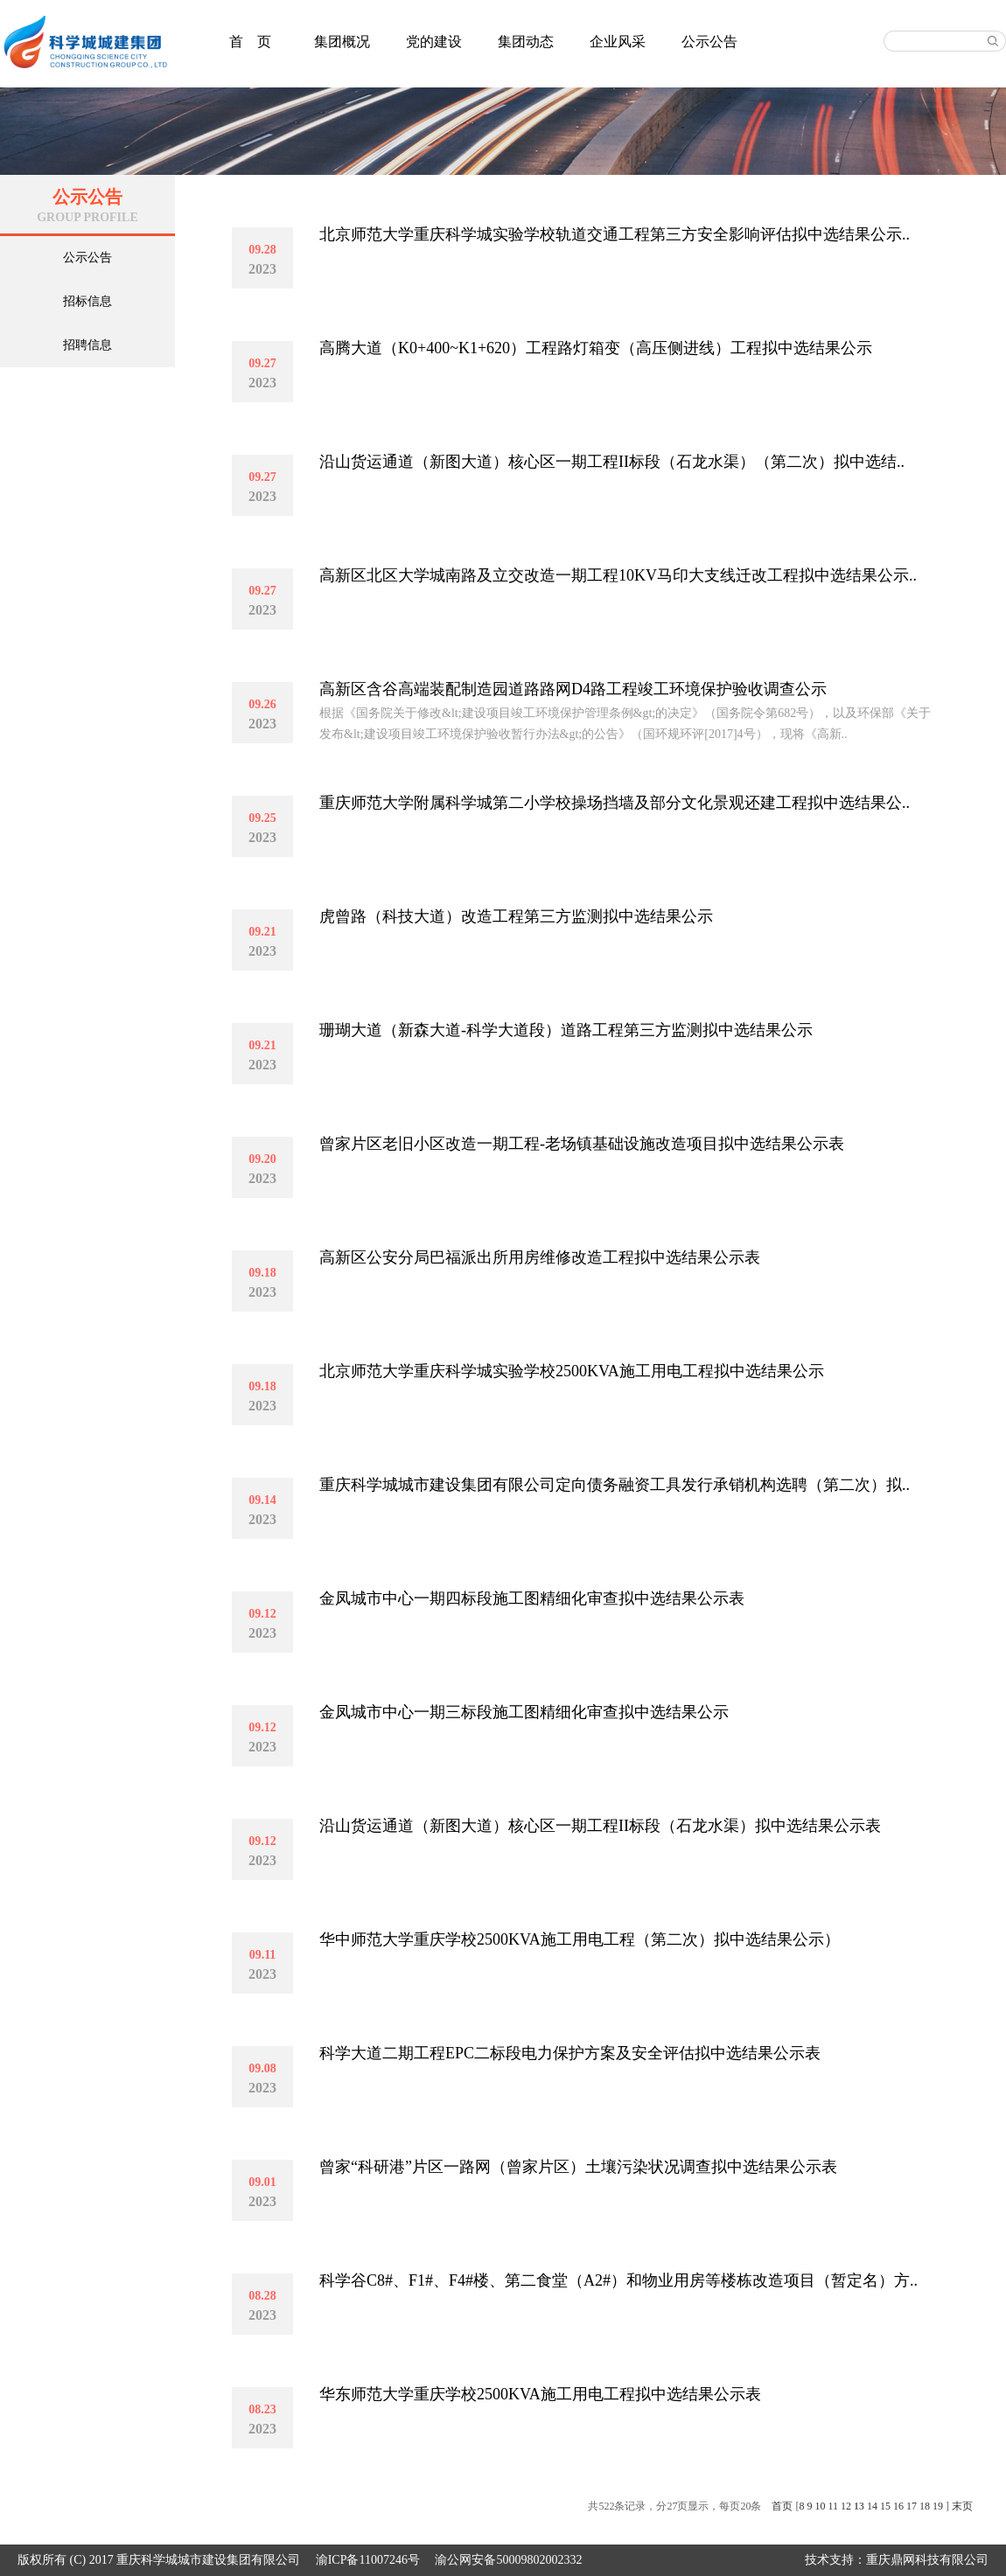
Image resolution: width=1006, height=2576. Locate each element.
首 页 (250, 41)
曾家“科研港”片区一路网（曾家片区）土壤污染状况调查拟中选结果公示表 (578, 2167)
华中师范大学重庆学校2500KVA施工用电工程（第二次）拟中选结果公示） (579, 1939)
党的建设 (434, 41)
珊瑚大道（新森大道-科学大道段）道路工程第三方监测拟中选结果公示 (566, 1030)
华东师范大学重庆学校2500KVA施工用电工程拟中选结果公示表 (540, 2394)
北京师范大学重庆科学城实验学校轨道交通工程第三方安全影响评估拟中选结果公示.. (614, 234)
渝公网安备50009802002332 (508, 2559)
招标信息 (87, 301)
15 (885, 2506)
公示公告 (709, 41)
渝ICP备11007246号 (368, 2559)
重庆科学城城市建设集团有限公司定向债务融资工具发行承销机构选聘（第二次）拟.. (614, 1484)
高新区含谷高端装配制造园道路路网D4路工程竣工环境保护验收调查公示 (573, 689)
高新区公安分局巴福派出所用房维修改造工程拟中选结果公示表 (539, 1257)
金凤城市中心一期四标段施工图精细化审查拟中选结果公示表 (531, 1598)
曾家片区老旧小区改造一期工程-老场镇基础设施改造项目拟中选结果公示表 (581, 1143)
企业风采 (618, 41)
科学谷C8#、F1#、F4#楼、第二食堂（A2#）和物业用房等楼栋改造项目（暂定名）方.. (618, 2280)
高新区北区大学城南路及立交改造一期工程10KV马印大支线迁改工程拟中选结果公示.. (618, 575)
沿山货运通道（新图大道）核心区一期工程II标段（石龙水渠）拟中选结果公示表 (600, 1826)
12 (846, 2506)
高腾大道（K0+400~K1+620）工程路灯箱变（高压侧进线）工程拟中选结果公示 (595, 348)
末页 (962, 2506)
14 (872, 2506)
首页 (782, 2506)
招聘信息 (87, 345)
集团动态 (526, 41)
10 (819, 2506)
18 (924, 2506)
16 (898, 2506)
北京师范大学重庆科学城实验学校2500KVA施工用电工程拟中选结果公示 (571, 1371)
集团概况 (342, 41)
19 (938, 2506)
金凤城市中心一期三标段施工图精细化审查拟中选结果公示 (524, 1712)
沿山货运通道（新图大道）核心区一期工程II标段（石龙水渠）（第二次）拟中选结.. (612, 461)
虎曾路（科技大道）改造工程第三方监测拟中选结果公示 (516, 916)
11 (833, 2506)
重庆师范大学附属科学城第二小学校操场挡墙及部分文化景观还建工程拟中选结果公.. (614, 802)
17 (911, 2506)
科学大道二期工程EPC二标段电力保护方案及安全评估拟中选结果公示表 (570, 2053)
